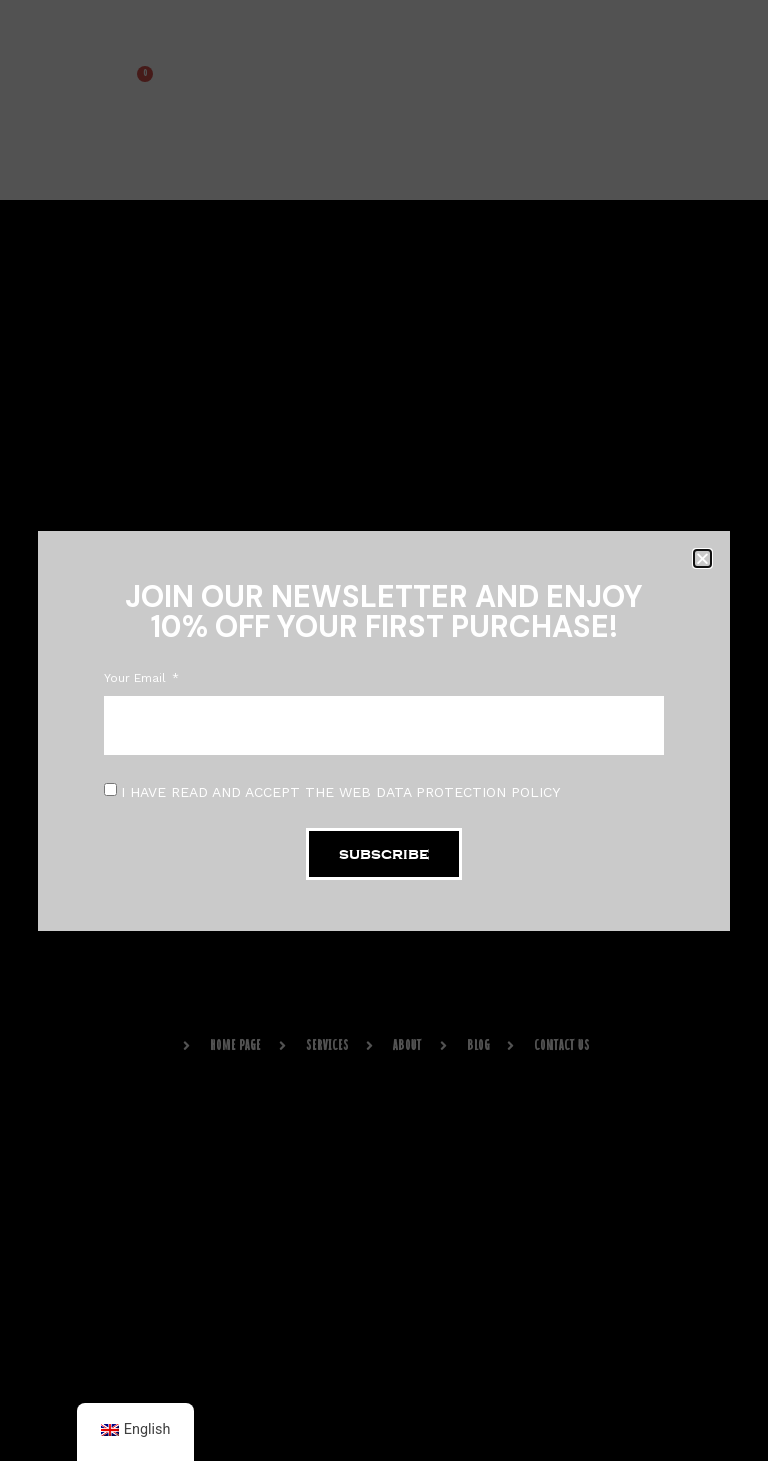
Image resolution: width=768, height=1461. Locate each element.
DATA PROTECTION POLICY (468, 791)
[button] (702, 558)
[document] (384, 730)
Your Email (137, 678)
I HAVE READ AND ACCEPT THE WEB (340, 791)
